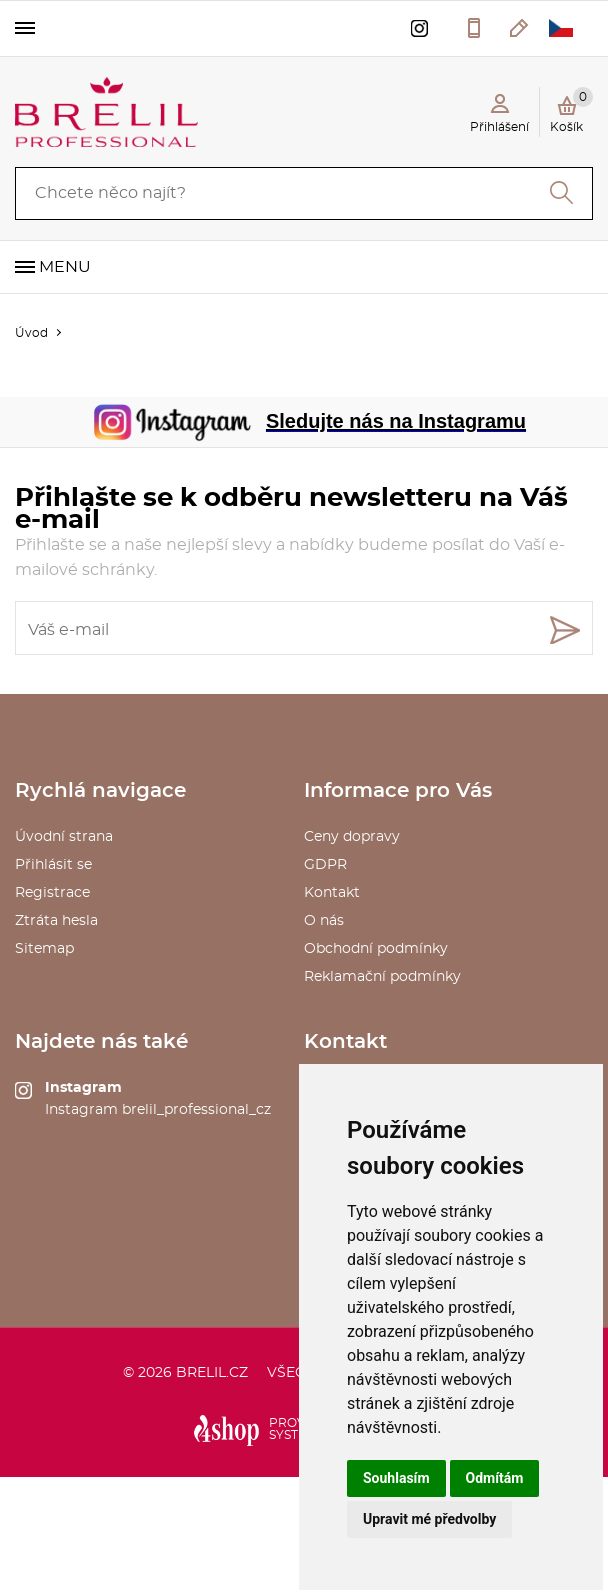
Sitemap (44, 949)
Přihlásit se (53, 865)
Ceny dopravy (352, 837)
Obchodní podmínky (376, 949)
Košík (571, 110)
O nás (324, 921)
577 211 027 (474, 28)
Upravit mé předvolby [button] (429, 1519)
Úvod (31, 333)
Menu (65, 267)
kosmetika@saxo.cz (519, 28)
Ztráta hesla (56, 921)
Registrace (52, 893)
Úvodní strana (64, 837)
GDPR (325, 865)
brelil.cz (212, 1373)
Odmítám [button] (495, 1478)
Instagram (83, 1088)
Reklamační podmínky (382, 977)
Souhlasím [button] (396, 1478)
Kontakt (332, 893)
